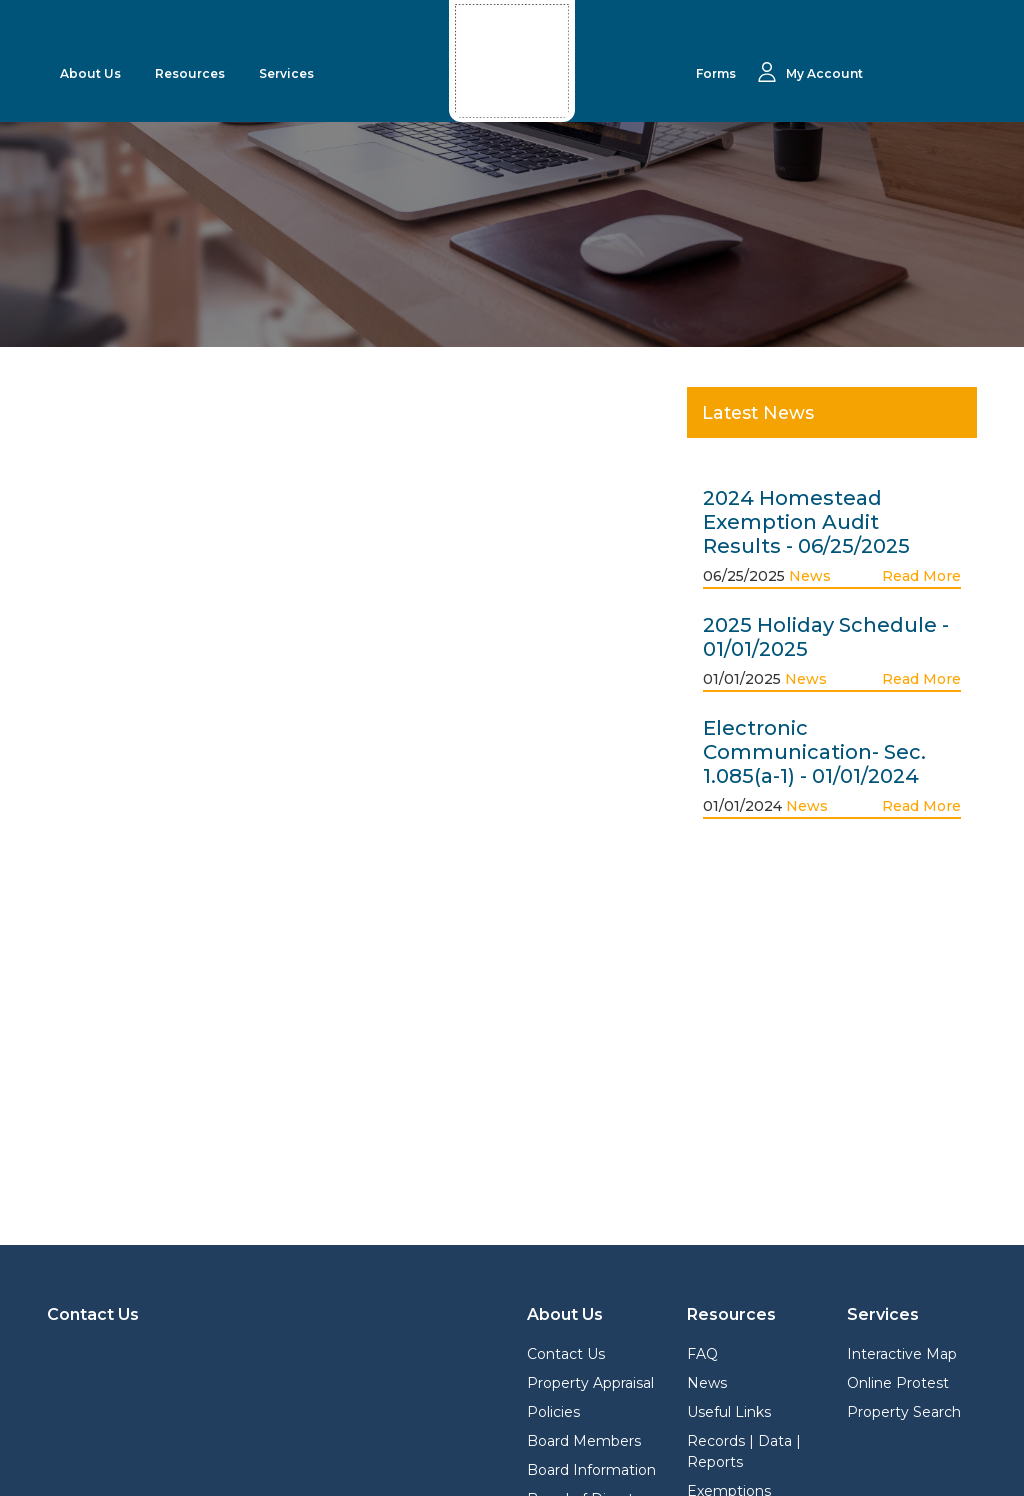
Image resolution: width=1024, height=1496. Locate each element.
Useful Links (729, 1412)
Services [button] (288, 73)
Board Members (584, 1441)
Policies (553, 1412)
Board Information (591, 1470)
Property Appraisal (590, 1383)
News (810, 576)
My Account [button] (824, 73)
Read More (921, 576)
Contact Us (566, 1354)
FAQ (702, 1354)
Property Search (904, 1412)
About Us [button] (92, 73)
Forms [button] (717, 73)
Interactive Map (902, 1354)
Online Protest (898, 1383)
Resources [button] (191, 73)
